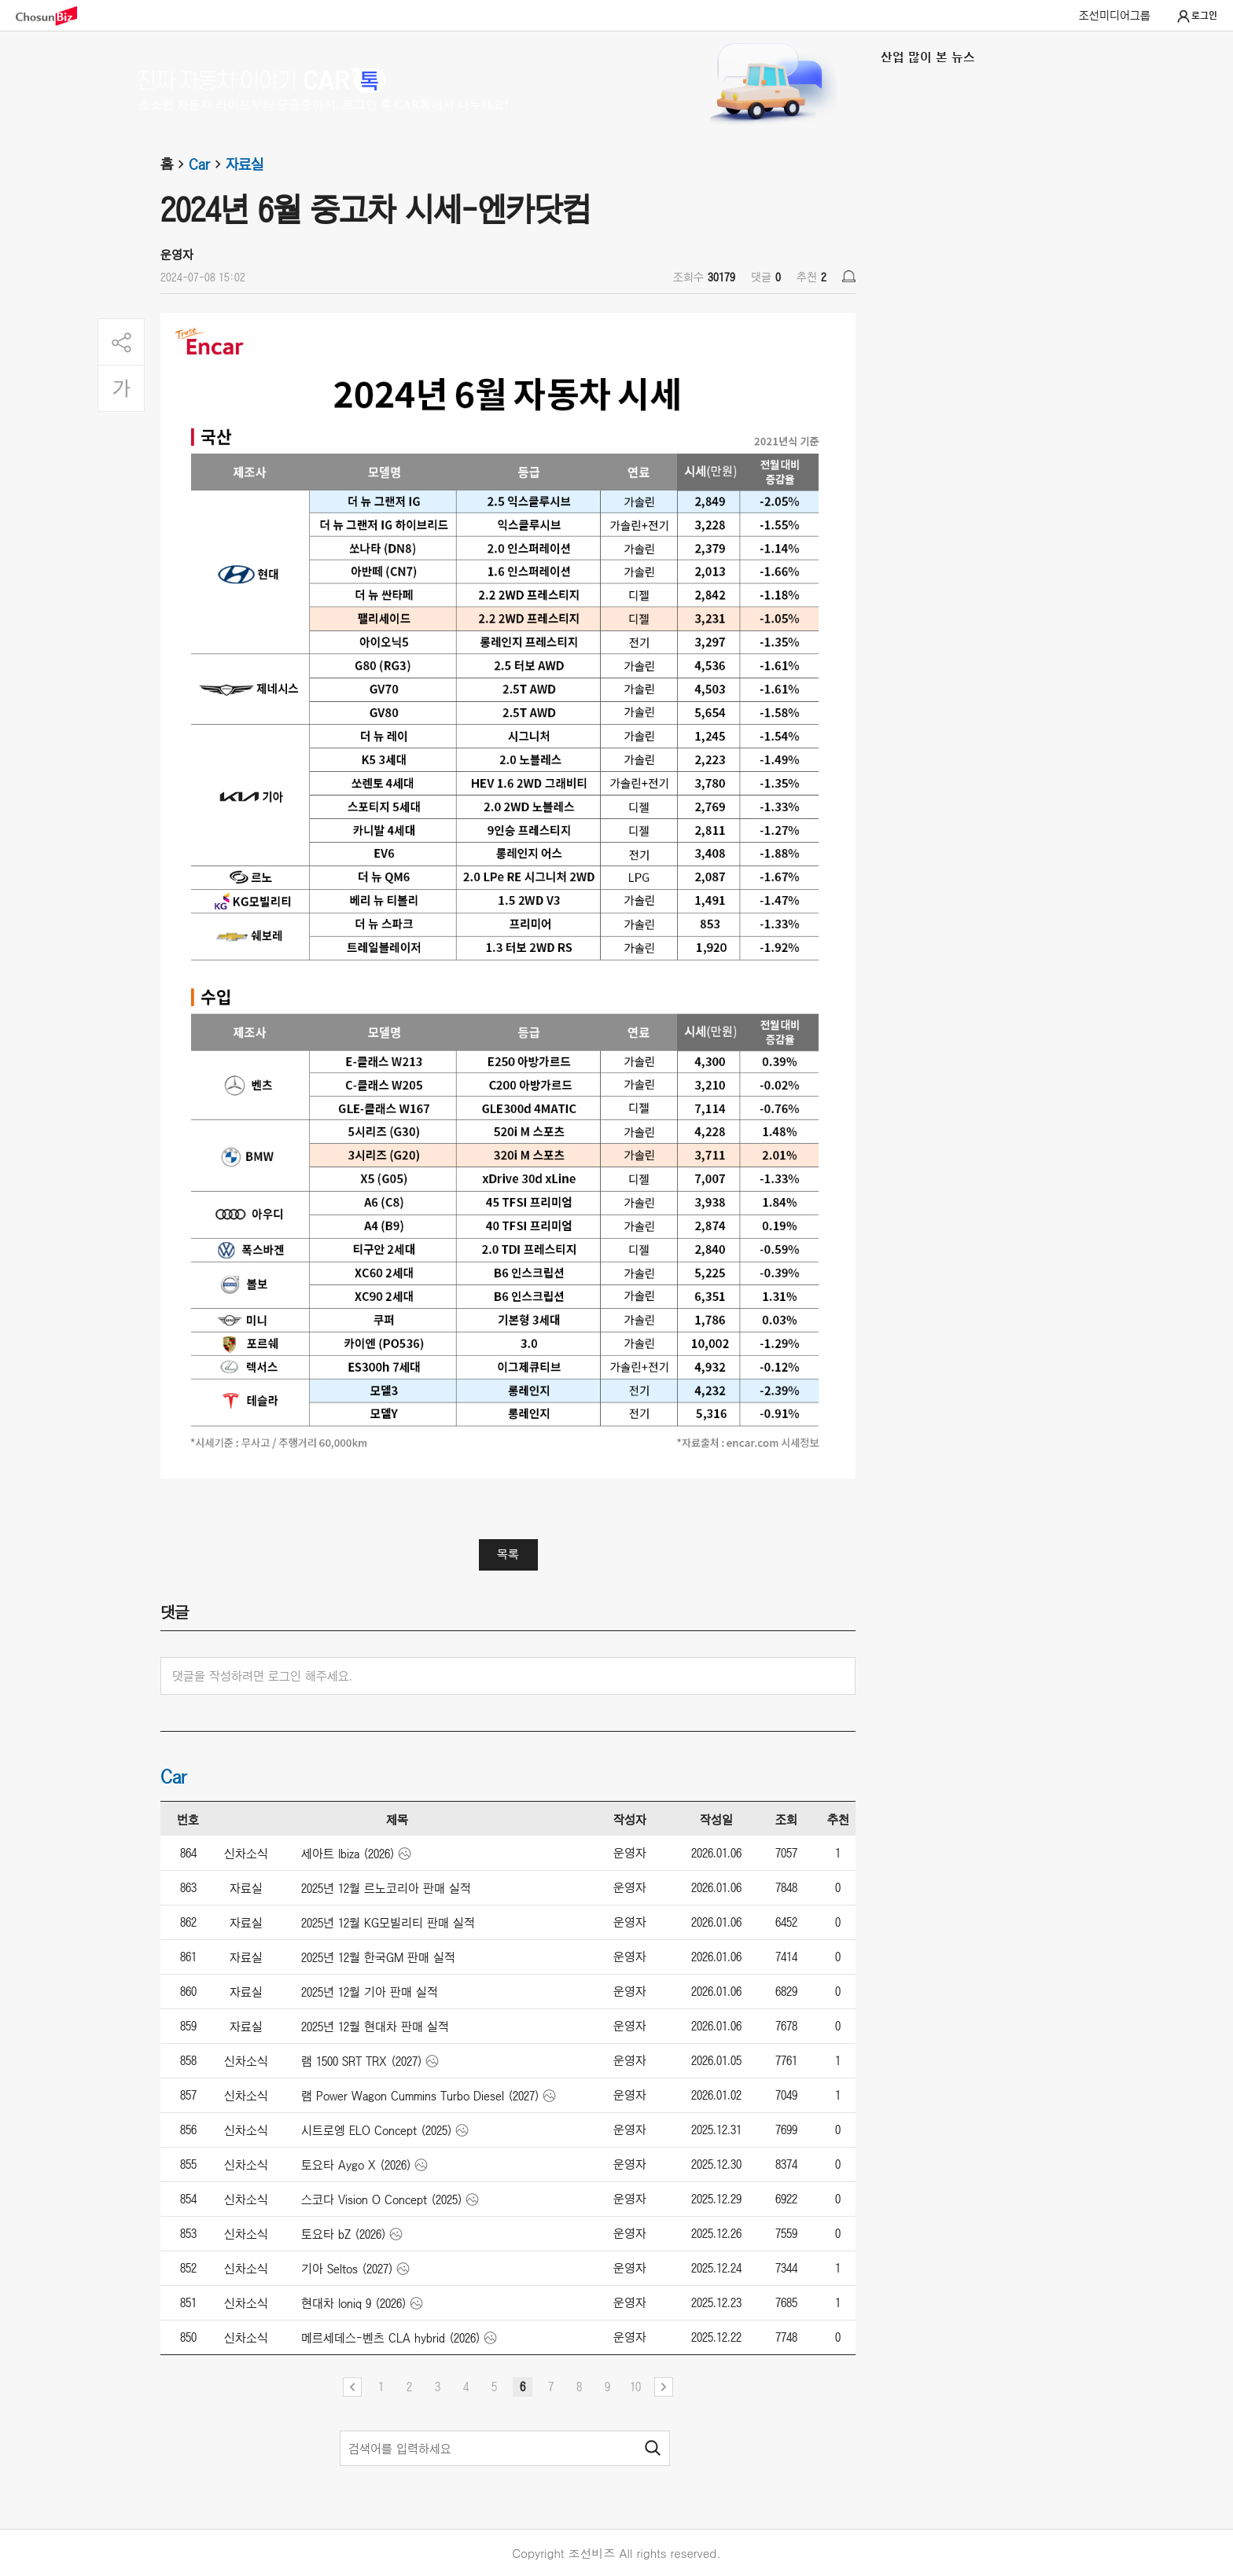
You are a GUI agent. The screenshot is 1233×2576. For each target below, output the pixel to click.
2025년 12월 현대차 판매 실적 (375, 2026)
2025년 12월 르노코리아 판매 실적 (386, 1888)
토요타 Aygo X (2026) (356, 2165)
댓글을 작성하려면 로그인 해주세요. (262, 1676)
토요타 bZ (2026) (343, 2234)
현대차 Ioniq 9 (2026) (354, 2303)
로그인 (1196, 16)
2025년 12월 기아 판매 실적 (369, 1992)
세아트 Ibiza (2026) (348, 1853)
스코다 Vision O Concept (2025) (381, 2199)
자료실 (244, 164)
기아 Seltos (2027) (347, 2269)
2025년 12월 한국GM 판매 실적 (378, 1957)
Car (207, 164)
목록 (508, 1554)
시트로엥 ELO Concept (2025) (376, 2130)
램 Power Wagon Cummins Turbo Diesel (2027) (420, 2096)
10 (635, 2386)
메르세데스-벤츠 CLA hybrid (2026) (390, 2338)
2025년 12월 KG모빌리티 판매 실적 (388, 1923)
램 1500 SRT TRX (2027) (361, 2061)
